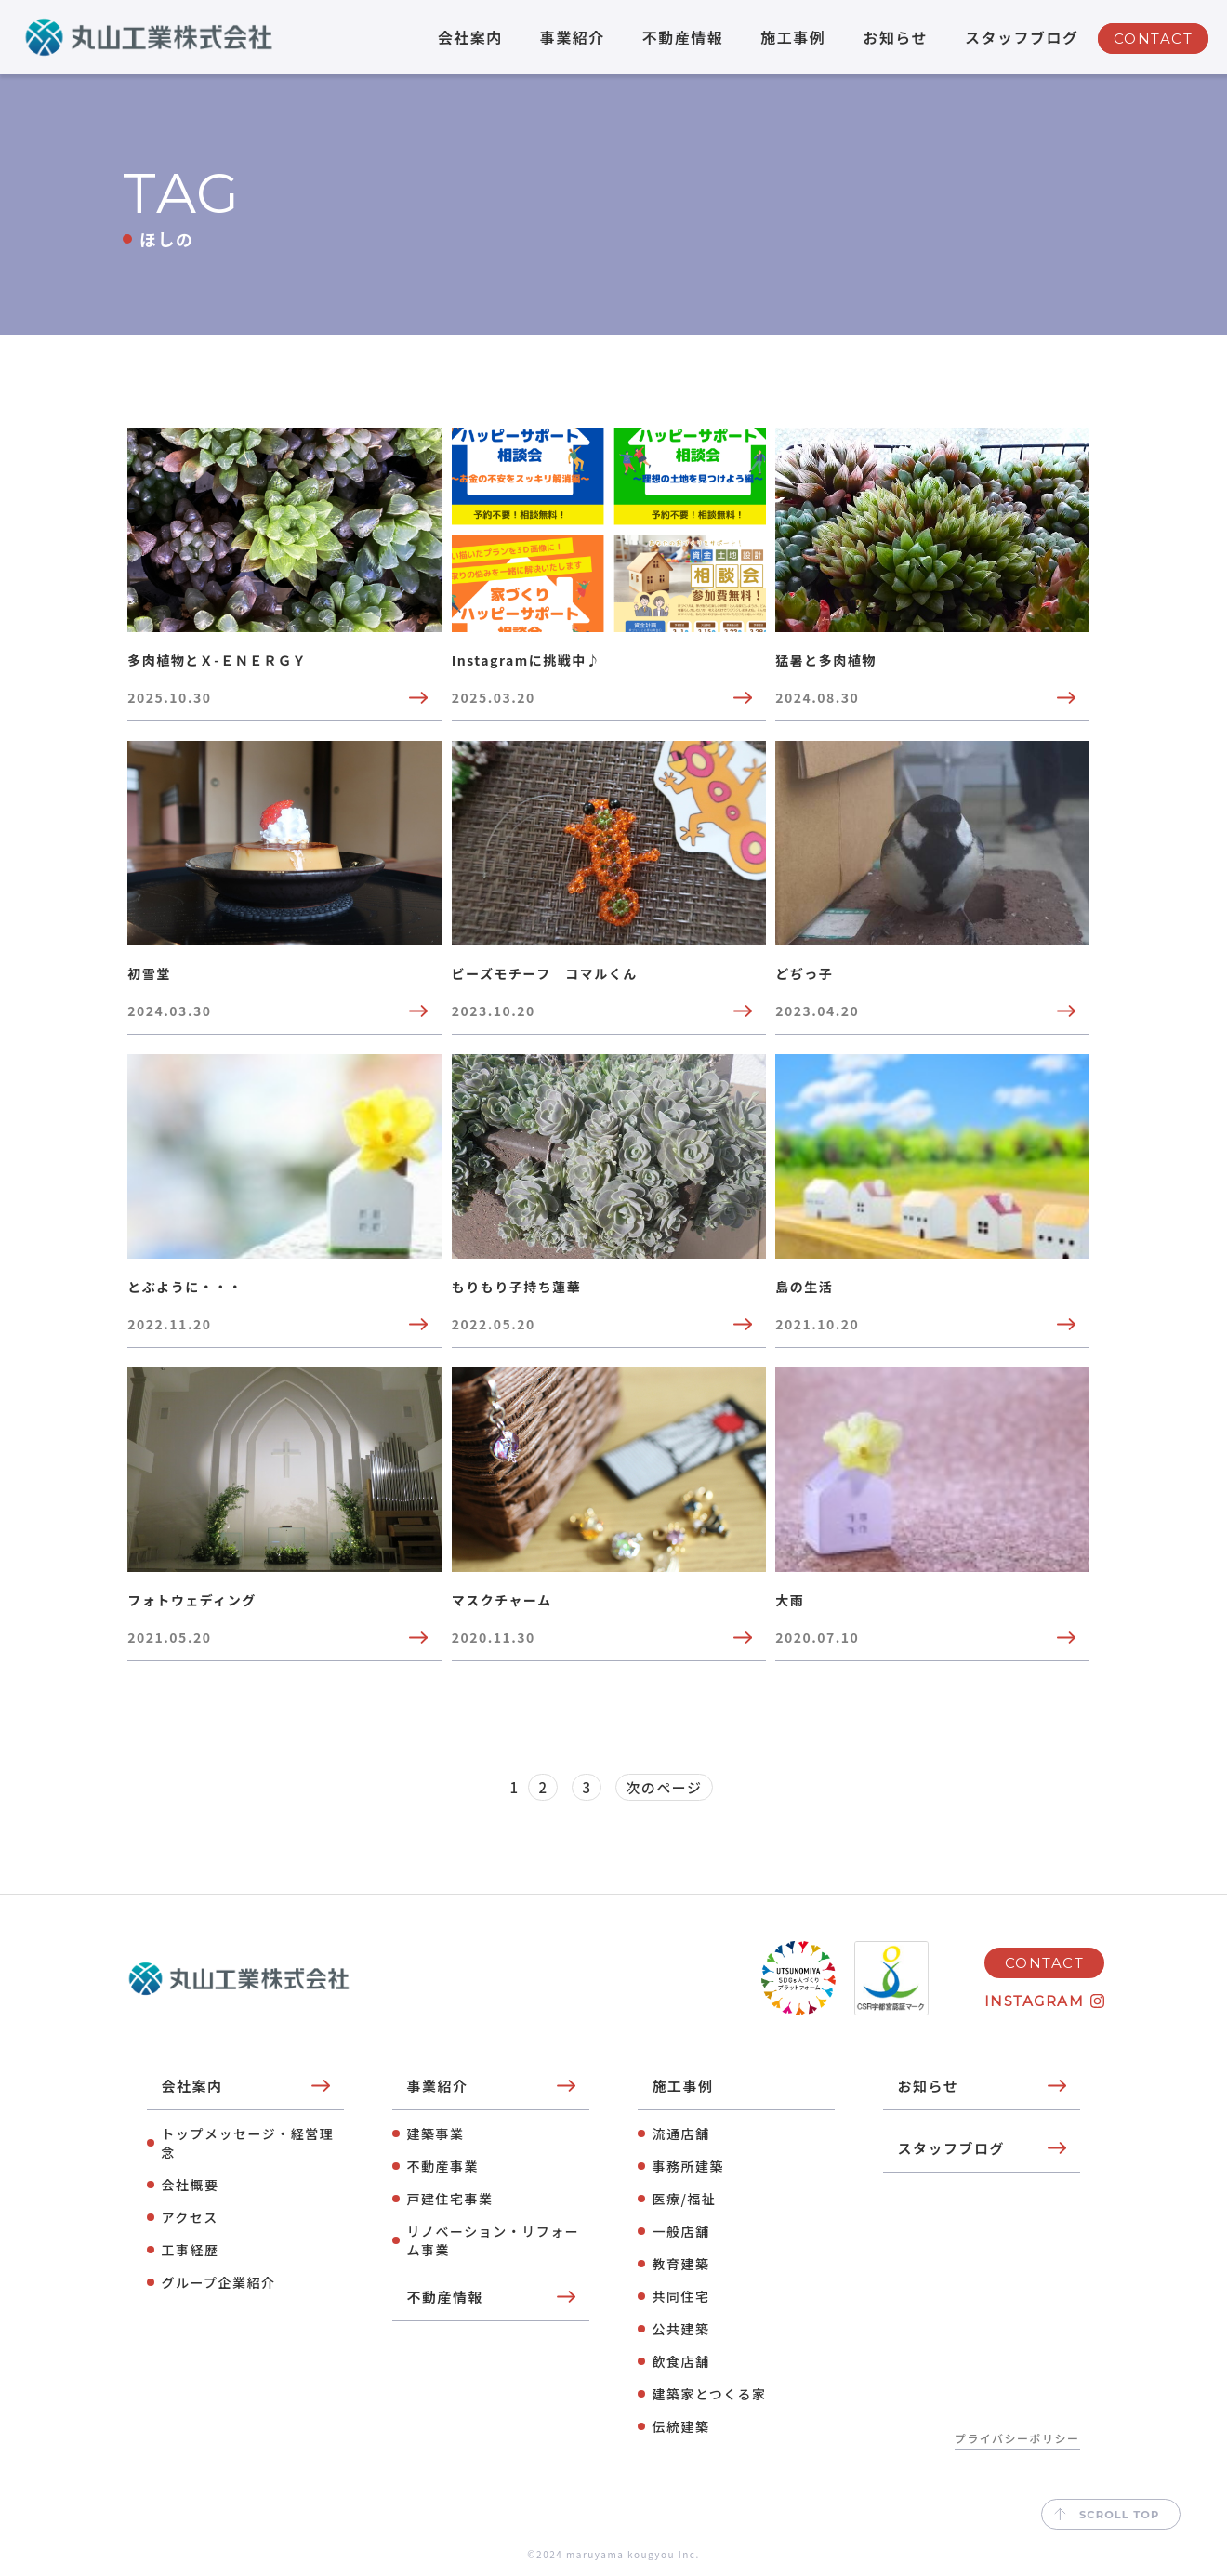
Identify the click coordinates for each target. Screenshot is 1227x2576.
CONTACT (1154, 38)
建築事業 (435, 2133)
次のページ (664, 1787)
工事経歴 (189, 2249)
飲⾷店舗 (680, 2361)
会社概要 (189, 2184)
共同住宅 (680, 2296)
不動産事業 (442, 2166)
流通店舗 (680, 2133)
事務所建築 (688, 2166)
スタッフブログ (1022, 37)
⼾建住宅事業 (449, 2198)
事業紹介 (572, 37)
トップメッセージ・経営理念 (247, 2142)
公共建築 (680, 2328)
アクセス (189, 2217)
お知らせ (895, 37)
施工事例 (792, 37)
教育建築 (680, 2263)
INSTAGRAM (1034, 2001)
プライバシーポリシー (1017, 2438)
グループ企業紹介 (218, 2282)
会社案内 (470, 37)
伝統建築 (680, 2426)
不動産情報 (683, 37)
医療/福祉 (684, 2198)
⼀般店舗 (680, 2231)
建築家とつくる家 (709, 2393)
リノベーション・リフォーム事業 (492, 2240)
